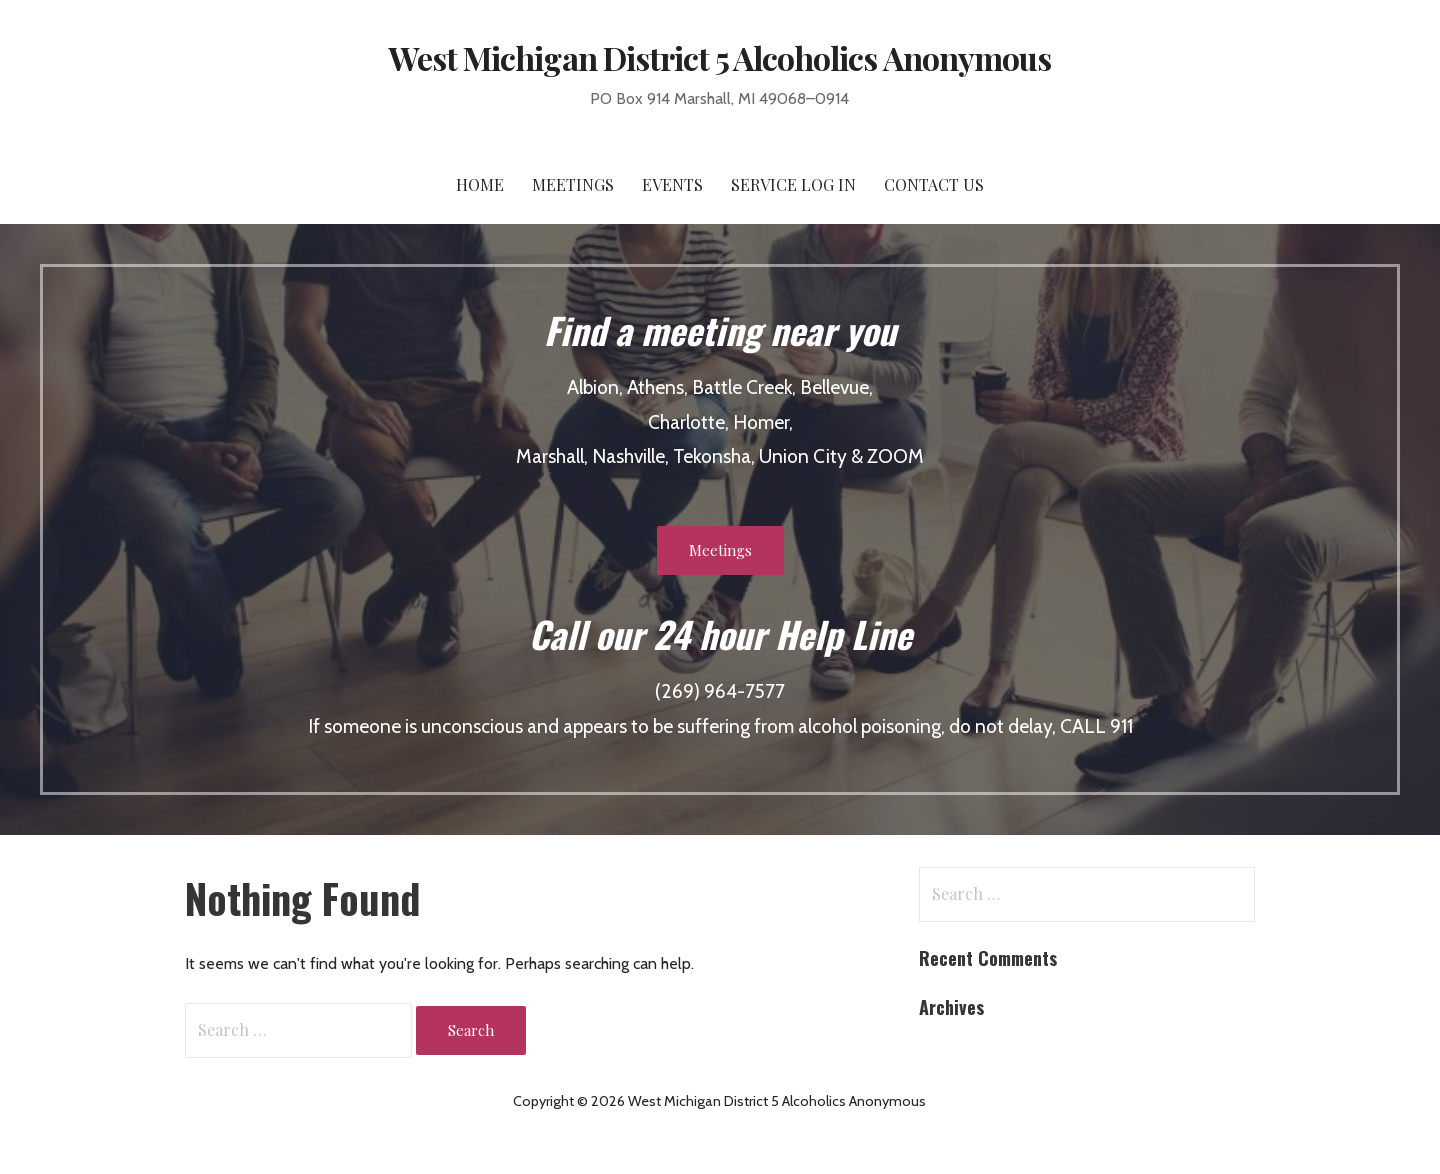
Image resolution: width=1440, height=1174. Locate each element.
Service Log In (793, 184)
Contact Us (934, 184)
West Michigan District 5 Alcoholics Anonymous (720, 57)
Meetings (573, 184)
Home (480, 184)
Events (672, 184)
